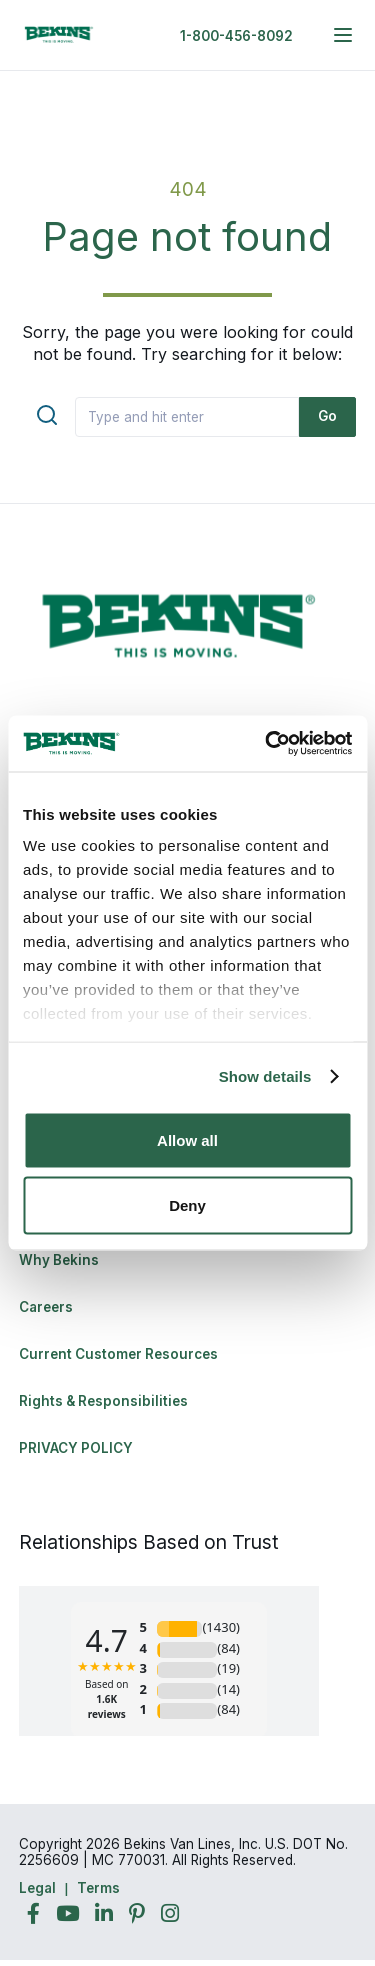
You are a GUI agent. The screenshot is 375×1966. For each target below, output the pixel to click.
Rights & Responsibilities (103, 1401)
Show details (265, 1076)
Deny (187, 1205)
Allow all (187, 1139)
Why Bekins (60, 1260)
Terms (98, 1888)
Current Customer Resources (118, 1354)
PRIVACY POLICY (76, 1448)
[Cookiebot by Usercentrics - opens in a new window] (267, 744)
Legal (37, 1888)
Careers (46, 1307)
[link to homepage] (59, 35)
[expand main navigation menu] (343, 35)
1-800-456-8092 (236, 36)
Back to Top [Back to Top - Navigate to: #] (305, 1846)
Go (327, 416)
